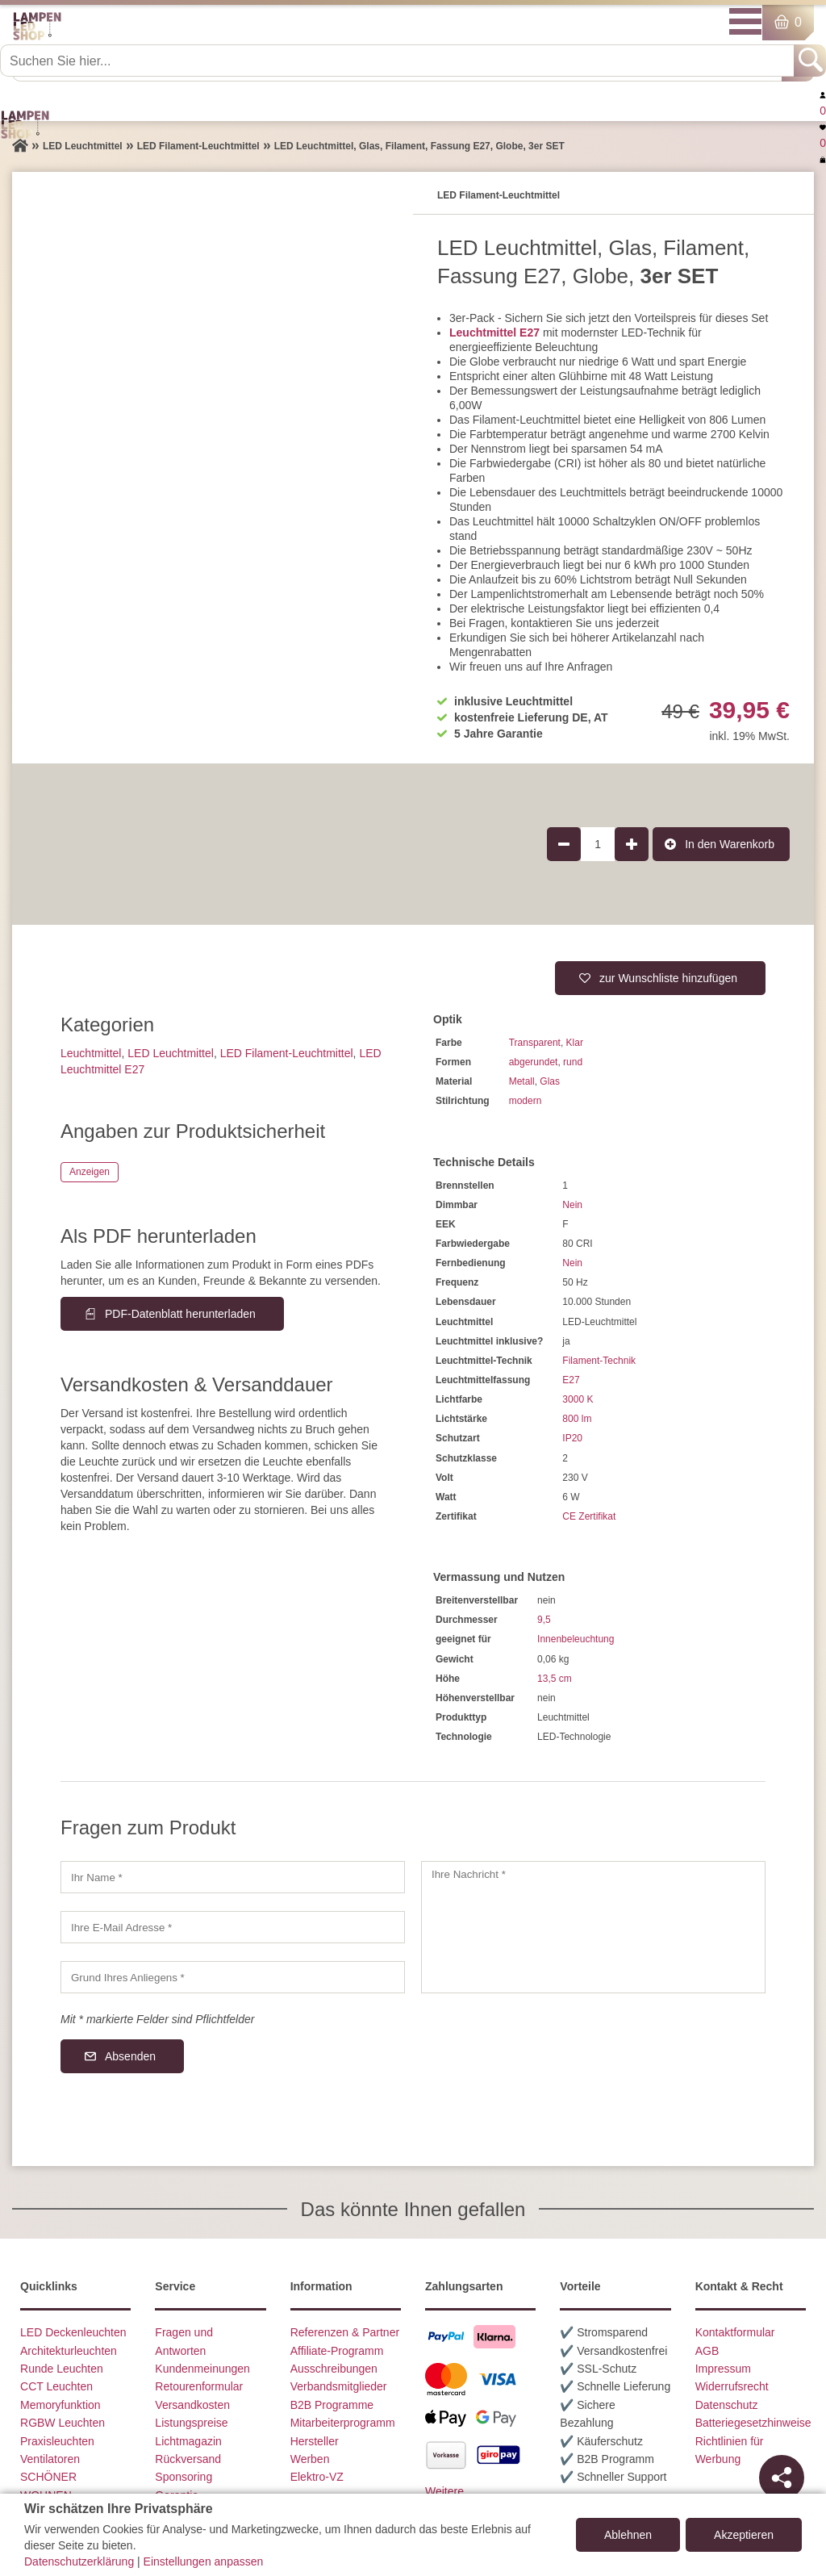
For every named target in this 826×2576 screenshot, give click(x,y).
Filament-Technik (599, 1360)
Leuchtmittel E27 (494, 332)
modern (525, 1100)
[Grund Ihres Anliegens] (232, 1977)
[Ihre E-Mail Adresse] (232, 1927)
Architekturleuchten (68, 2350)
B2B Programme (331, 2404)
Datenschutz (726, 2404)
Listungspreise (191, 2422)
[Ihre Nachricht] (593, 1927)
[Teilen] (781, 2477)
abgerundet (533, 1062)
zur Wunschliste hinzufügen (668, 978)
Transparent (535, 1042)
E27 (570, 1380)
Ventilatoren (50, 2459)
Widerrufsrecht (732, 2386)
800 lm (576, 1418)
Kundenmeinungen (202, 2368)
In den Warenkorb (729, 844)
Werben (310, 2459)
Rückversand (188, 2459)
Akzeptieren (744, 2534)
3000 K (577, 1399)
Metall (522, 1081)
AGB (707, 2350)
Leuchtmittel (90, 1053)
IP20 (572, 1438)
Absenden (130, 2056)
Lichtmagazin (188, 2441)
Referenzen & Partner (344, 2332)
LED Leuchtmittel (170, 1053)
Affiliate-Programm (337, 2350)
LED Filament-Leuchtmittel (286, 1053)
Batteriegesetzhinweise (753, 2422)
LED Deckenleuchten (73, 2332)
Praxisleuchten (57, 2441)
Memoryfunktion (60, 2404)
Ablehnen (628, 2534)
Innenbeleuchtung (575, 1639)
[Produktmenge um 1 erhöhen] (632, 844)
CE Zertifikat (588, 1516)
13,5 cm (554, 1678)
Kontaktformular (735, 2332)
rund (572, 1062)
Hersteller (314, 2441)
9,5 (544, 1619)
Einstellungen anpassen (204, 2561)
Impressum (723, 2368)
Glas (550, 1081)
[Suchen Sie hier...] (398, 60)
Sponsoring (183, 2476)
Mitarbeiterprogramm (342, 2422)
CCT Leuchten (56, 2386)
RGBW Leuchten (62, 2422)
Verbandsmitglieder (338, 2386)
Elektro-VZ (317, 2476)
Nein (572, 1205)
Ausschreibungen (334, 2368)
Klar (574, 1042)
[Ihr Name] (232, 1877)
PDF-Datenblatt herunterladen (180, 1313)
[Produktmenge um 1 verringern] (564, 844)
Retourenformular (199, 2386)
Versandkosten (192, 2404)
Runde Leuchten (61, 2368)
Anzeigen (89, 1171)
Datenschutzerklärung (79, 2561)
